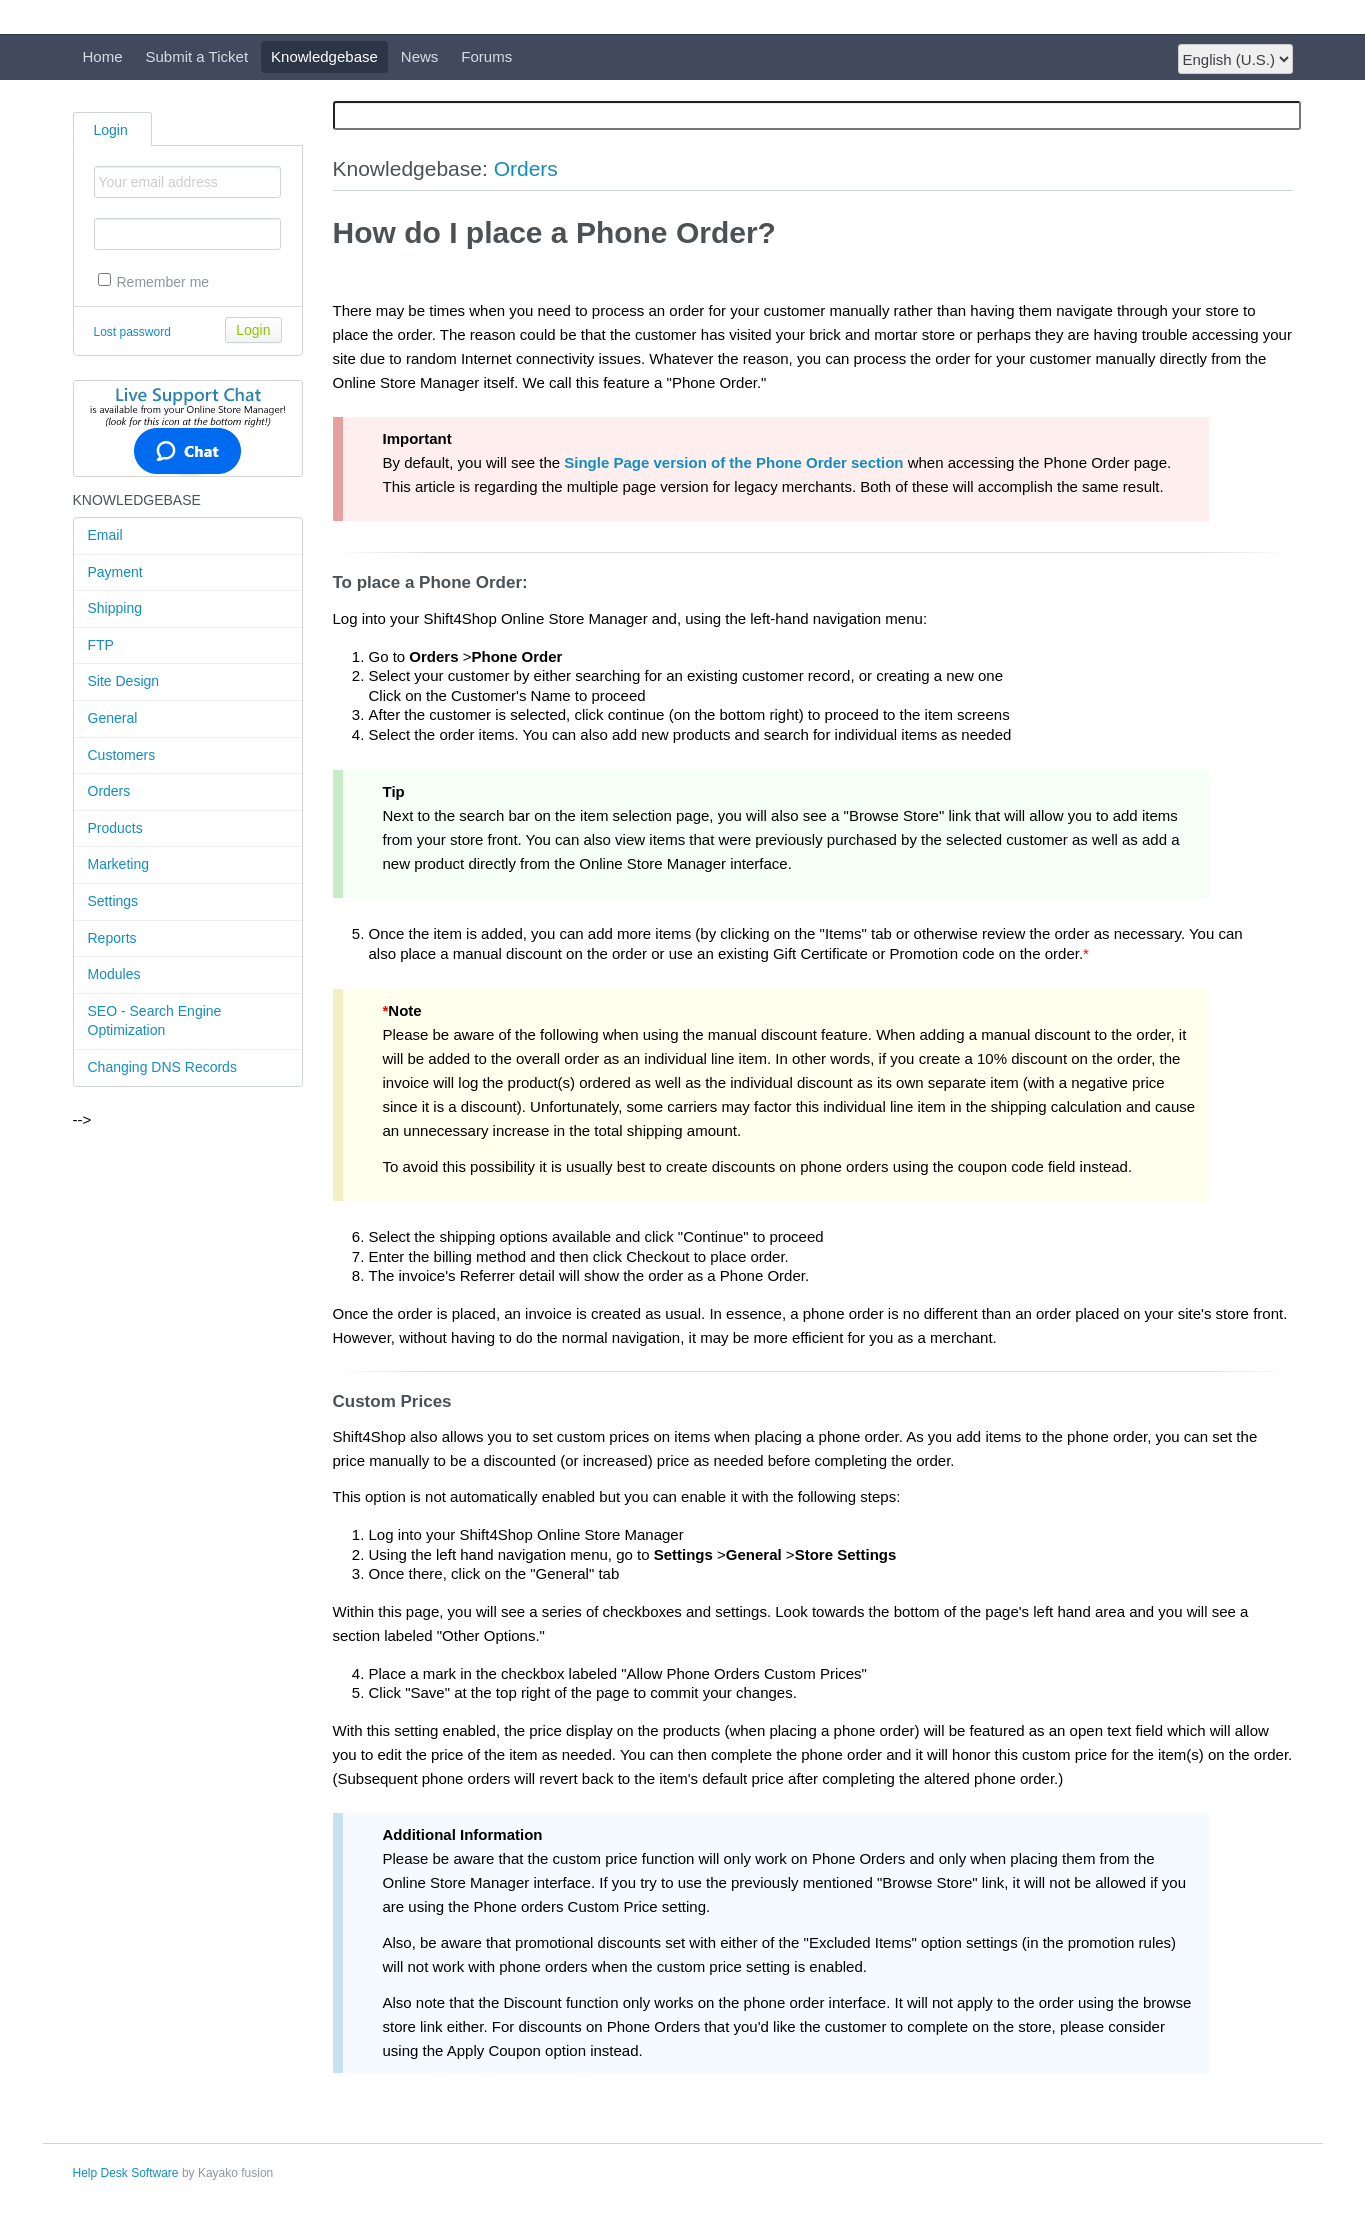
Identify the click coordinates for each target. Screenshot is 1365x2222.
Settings (113, 901)
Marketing (118, 864)
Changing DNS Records (162, 1067)
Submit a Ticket (197, 56)
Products (115, 828)
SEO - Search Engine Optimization (155, 1021)
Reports (112, 938)
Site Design (124, 681)
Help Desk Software (126, 2173)
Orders (109, 791)
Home (103, 56)
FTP (101, 645)
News (420, 56)
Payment (115, 572)
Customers (122, 755)
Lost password (132, 332)
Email (105, 535)
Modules (114, 974)
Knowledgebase (324, 56)
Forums (486, 56)
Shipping (115, 608)
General (113, 718)
